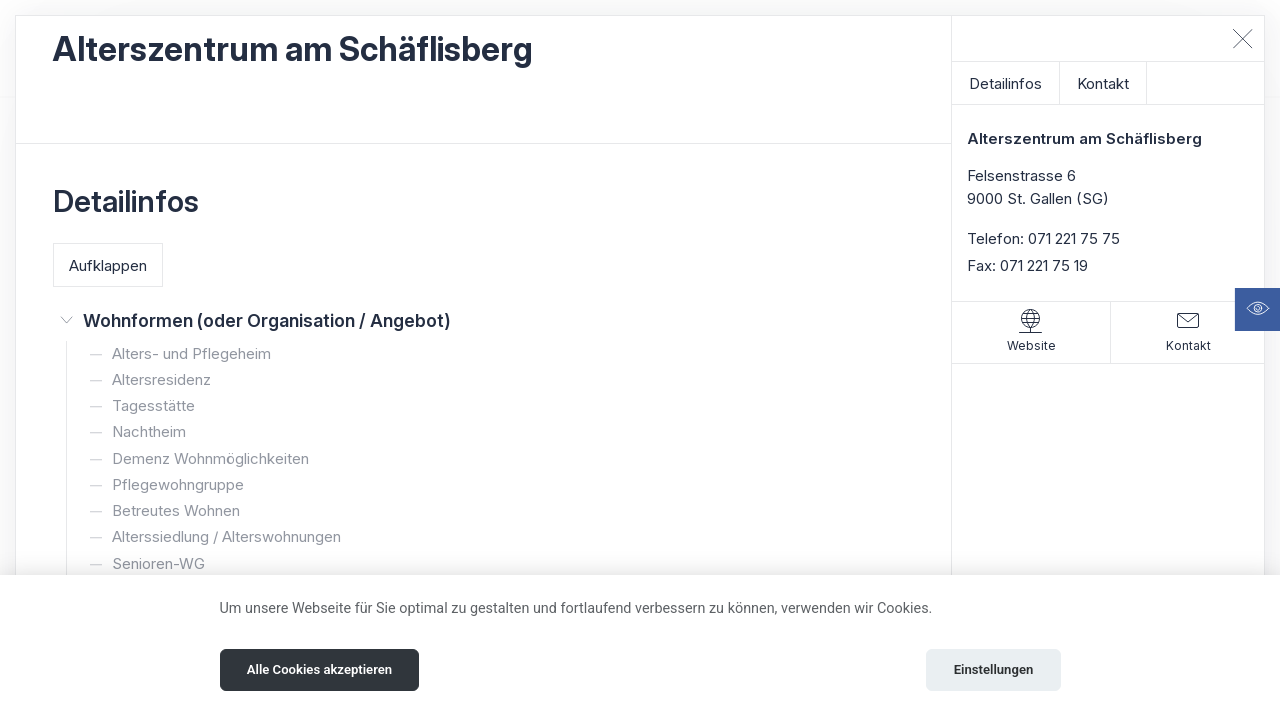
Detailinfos (1005, 83)
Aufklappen (108, 265)
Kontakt (1103, 83)
